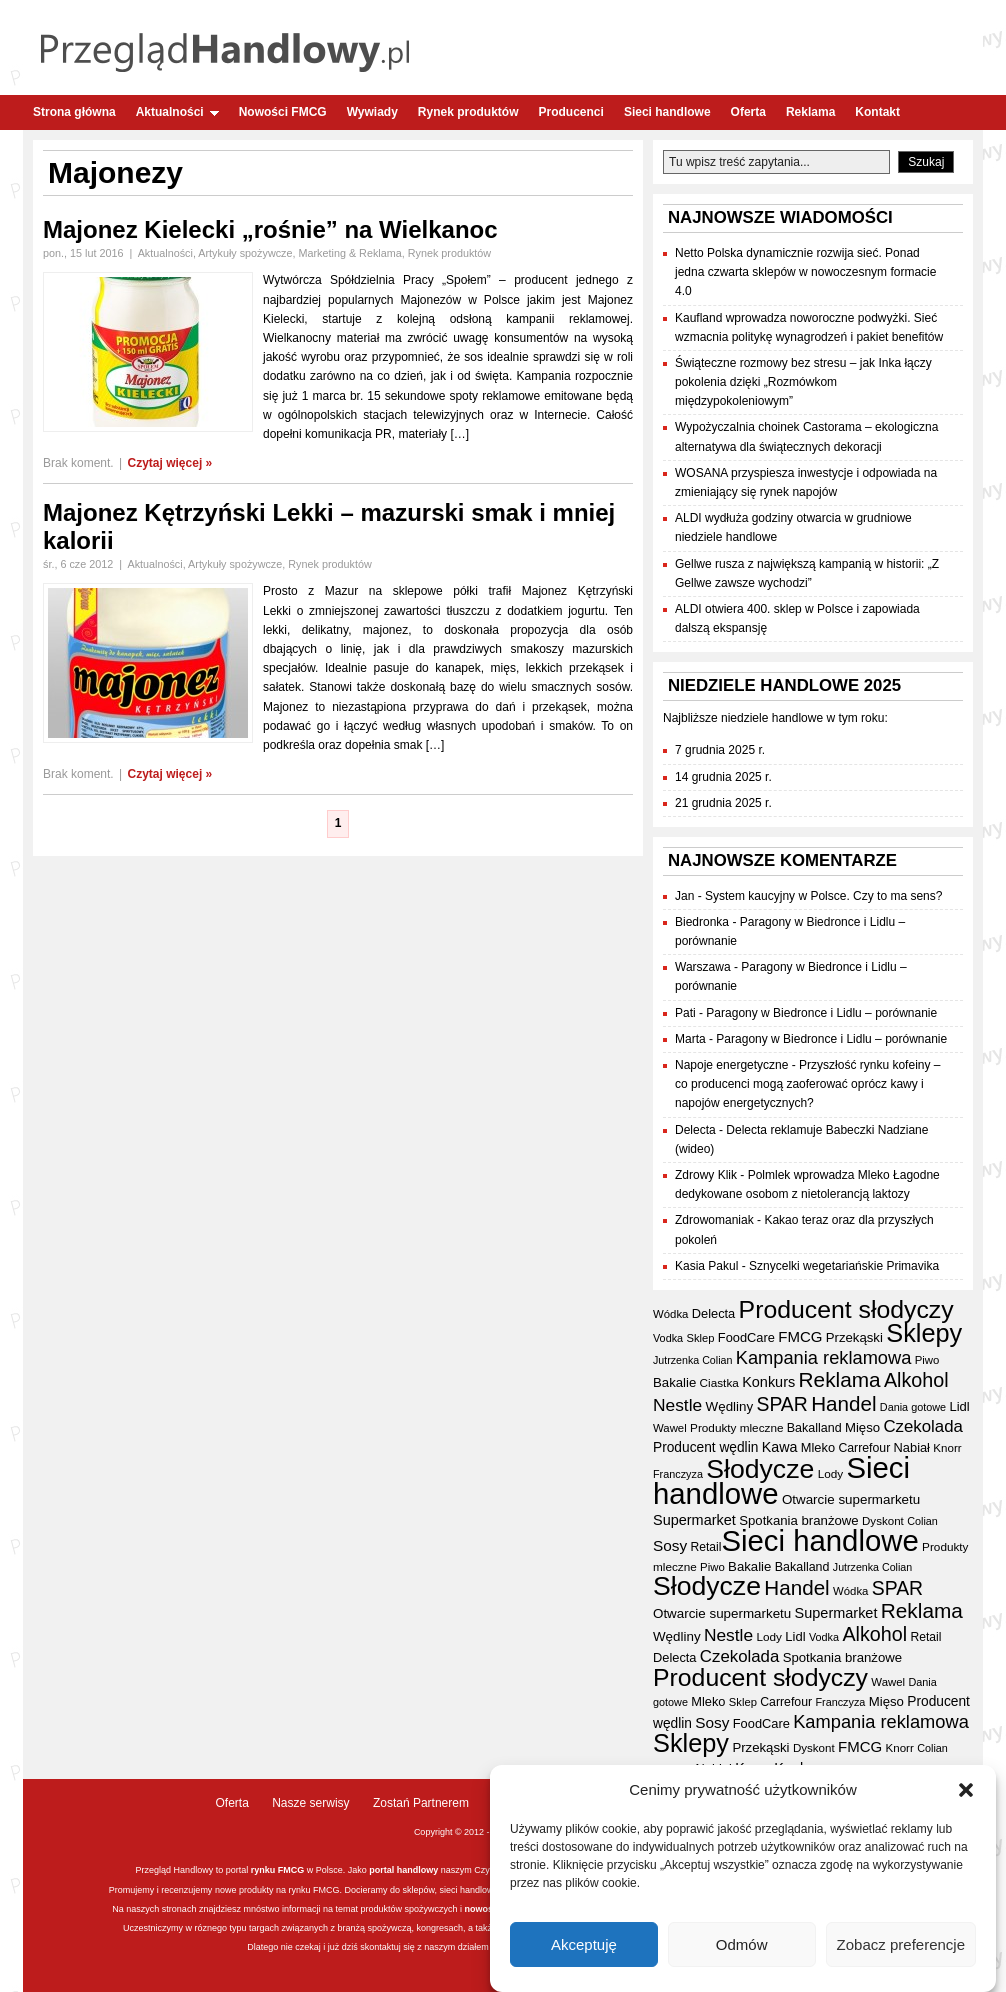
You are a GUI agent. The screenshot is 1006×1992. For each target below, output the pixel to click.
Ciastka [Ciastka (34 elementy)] (719, 1382)
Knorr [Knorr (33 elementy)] (947, 1448)
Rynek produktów (468, 112)
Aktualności (177, 112)
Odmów (742, 1949)
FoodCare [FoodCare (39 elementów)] (746, 1337)
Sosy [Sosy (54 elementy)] (670, 1545)
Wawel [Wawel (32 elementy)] (670, 1428)
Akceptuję (584, 1949)
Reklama (810, 112)
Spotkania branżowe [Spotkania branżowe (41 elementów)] (799, 1520)
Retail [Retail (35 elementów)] (706, 1547)
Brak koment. (78, 463)
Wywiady (372, 112)
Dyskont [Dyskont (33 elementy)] (883, 1521)
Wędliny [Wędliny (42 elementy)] (730, 1406)
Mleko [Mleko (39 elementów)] (818, 1447)
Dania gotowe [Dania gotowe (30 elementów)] (913, 1407)
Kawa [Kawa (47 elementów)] (780, 1447)
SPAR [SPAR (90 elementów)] (781, 1404)
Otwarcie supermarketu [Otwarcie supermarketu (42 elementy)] (851, 1499)
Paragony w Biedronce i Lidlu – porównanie (821, 1013)
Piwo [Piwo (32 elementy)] (927, 1360)
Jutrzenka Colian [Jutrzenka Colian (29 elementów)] (692, 1360)
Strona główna (74, 112)
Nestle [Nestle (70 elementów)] (677, 1405)
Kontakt (877, 112)
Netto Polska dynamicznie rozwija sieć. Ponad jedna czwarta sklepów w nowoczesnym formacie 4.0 (805, 272)
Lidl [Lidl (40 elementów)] (959, 1406)
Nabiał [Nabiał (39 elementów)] (912, 1447)
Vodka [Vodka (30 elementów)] (668, 1338)
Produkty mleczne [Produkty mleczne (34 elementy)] (736, 1427)
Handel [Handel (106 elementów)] (843, 1403)
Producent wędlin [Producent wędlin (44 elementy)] (705, 1447)
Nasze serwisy (310, 1803)
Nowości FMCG (283, 112)
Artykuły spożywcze (245, 253)
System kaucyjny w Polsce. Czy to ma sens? (823, 896)
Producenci (571, 112)
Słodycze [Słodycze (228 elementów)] (760, 1469)
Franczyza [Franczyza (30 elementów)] (678, 1474)
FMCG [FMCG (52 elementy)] (800, 1336)
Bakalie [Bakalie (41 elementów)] (674, 1382)
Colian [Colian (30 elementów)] (922, 1521)
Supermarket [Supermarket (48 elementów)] (694, 1520)
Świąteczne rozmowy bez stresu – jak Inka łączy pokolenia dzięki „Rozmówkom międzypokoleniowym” (803, 382)
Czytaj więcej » (170, 463)
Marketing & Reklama (350, 253)
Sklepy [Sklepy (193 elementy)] (924, 1333)
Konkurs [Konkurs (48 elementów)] (768, 1382)
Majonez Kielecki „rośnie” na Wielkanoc (270, 229)
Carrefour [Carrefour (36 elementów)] (864, 1448)
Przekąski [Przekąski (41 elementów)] (854, 1337)
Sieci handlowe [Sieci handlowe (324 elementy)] (819, 1540)
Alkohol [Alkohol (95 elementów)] (916, 1380)
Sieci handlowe (667, 112)
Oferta (748, 112)
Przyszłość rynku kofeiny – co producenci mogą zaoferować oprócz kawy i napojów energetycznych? (807, 1084)
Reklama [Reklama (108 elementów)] (840, 1379)
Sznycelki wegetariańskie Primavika (844, 1266)
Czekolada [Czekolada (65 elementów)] (922, 1426)
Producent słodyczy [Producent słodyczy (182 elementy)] (846, 1309)
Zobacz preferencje (901, 1949)
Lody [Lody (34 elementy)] (830, 1473)
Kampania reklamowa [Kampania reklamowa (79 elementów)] (824, 1357)
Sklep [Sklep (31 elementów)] (700, 1338)
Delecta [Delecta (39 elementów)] (714, 1313)
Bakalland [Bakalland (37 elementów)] (814, 1428)
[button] (966, 1796)
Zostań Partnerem (421, 1803)
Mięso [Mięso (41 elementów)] (862, 1427)
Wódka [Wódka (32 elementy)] (670, 1314)
